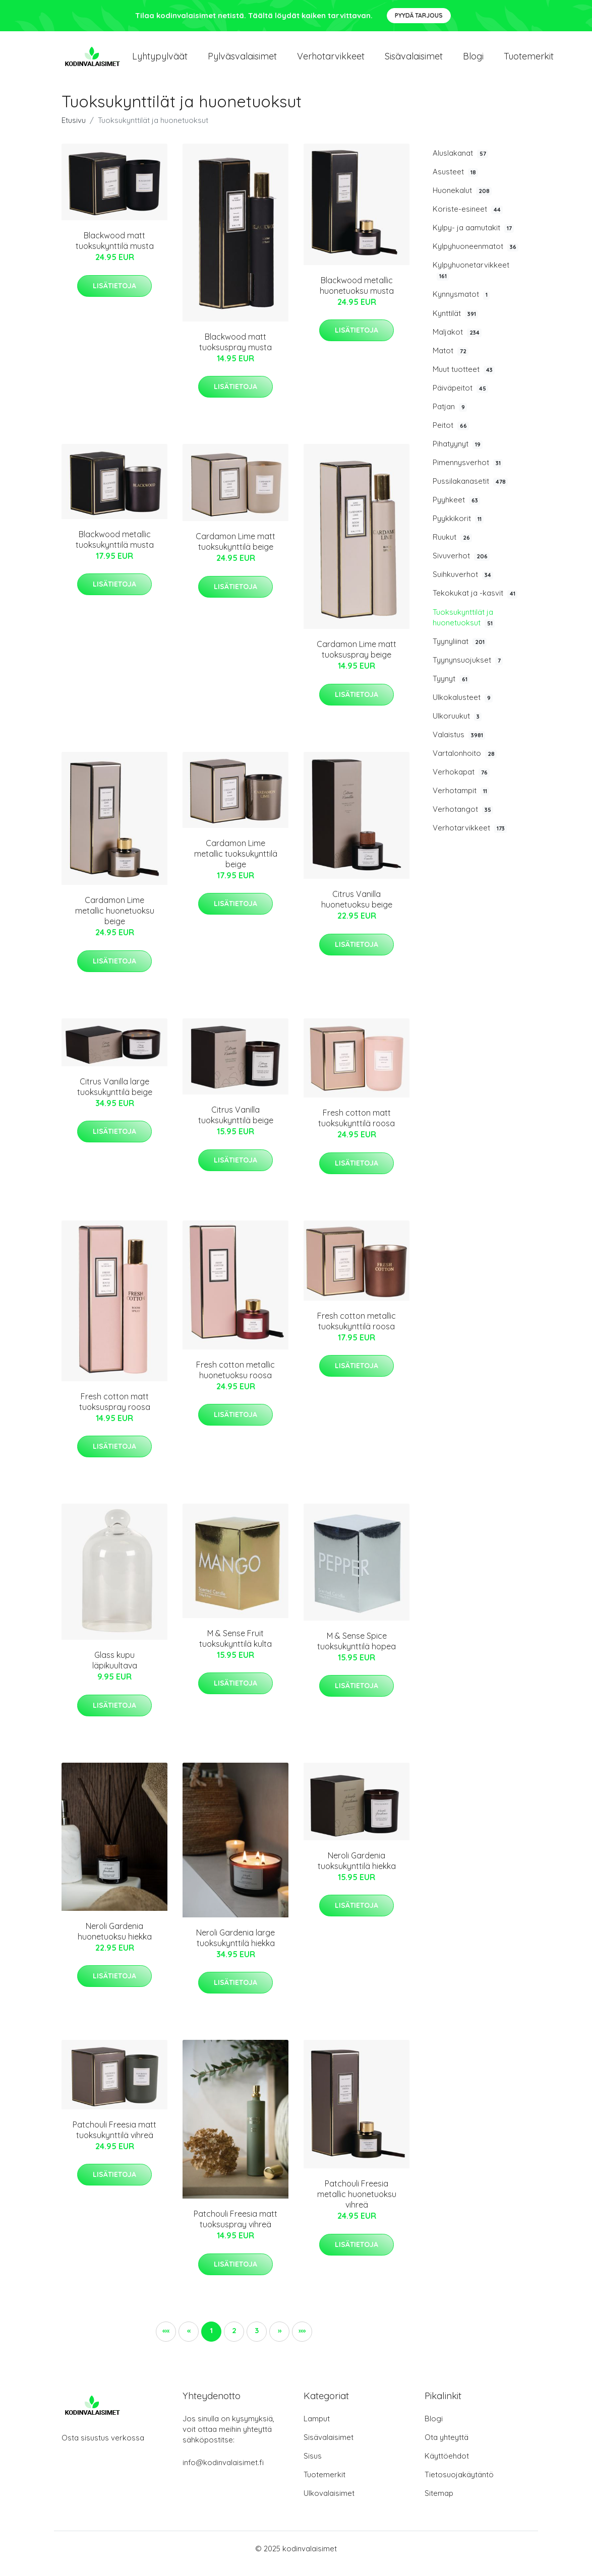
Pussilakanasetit (470, 491)
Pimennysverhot (468, 473)
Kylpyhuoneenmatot (475, 256)
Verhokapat (461, 782)
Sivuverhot (461, 566)
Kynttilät (455, 323)
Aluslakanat (460, 163)
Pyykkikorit (458, 529)
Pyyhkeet (456, 510)
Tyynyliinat (460, 652)
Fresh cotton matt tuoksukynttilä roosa (356, 1128)
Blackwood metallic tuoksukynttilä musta (115, 549)
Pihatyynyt (458, 454)
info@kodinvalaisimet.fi (223, 2472)
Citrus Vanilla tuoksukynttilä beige (235, 1125)
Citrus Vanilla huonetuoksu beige (356, 909)
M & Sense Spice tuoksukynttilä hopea (356, 1651)
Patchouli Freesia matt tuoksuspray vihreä (235, 2229)
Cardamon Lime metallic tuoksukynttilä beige (235, 863)
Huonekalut (462, 201)
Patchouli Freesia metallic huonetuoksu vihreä (356, 2204)
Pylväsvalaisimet (242, 61)
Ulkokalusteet (463, 707)
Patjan (450, 417)
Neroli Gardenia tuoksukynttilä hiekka (357, 1870)
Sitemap (439, 2503)
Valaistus (459, 745)
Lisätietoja (114, 295)
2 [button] (234, 2340)
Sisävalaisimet (414, 61)
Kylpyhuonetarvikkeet (471, 280)
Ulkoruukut (457, 726)
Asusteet (455, 182)
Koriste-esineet (468, 219)
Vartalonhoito (465, 763)
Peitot (451, 435)
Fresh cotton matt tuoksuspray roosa (114, 1411)
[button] (279, 2342)
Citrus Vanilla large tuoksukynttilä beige (114, 1096)
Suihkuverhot (463, 584)
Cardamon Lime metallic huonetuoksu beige (114, 920)
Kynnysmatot (461, 304)
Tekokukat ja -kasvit (475, 603)
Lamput (317, 2428)
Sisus (313, 2466)
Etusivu (74, 130)
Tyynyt (451, 689)
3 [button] (257, 2340)
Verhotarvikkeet (331, 61)
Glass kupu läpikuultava (114, 1670)
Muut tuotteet (464, 379)
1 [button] (211, 2340)
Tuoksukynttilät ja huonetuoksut (464, 627)
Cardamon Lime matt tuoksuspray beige (356, 659)
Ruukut (452, 547)
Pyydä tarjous (419, 15)
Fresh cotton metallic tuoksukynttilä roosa (356, 1331)
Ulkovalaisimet (329, 2503)
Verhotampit (461, 801)
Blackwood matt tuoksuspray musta (235, 352)
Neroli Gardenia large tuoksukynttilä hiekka (235, 1948)
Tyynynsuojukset (468, 670)
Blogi (473, 61)
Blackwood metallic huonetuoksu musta (357, 295)
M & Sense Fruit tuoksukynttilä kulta (235, 1648)
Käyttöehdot (447, 2466)
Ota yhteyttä (446, 2447)
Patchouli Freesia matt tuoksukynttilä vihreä (114, 2140)
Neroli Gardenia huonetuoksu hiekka (115, 1941)
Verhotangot (463, 819)
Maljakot (457, 342)
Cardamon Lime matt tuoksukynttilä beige (235, 551)
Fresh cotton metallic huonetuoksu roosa (235, 1380)
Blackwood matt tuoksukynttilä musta (115, 250)
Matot (450, 361)
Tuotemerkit (529, 61)
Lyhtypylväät (160, 61)
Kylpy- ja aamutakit (473, 238)
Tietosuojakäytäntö (459, 2484)
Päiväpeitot (460, 398)
